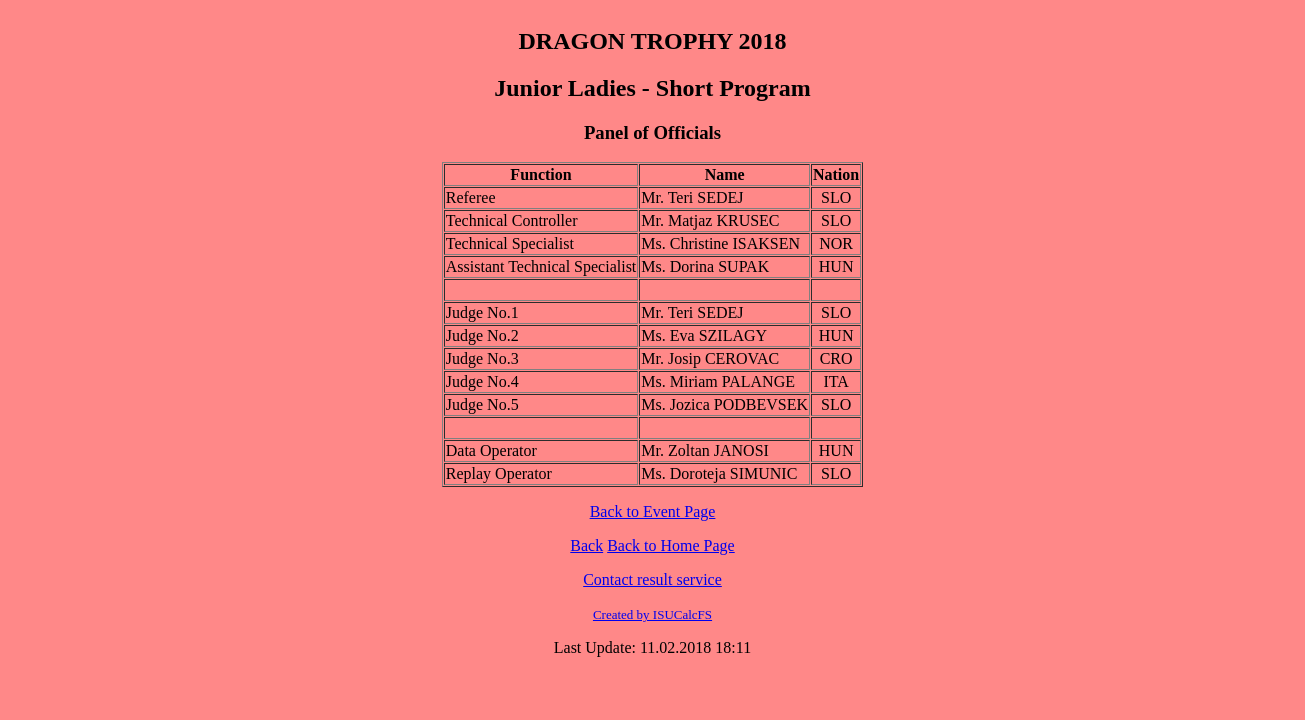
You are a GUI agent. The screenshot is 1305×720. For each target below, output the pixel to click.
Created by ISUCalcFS (652, 614)
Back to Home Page (671, 545)
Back (586, 545)
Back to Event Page (653, 511)
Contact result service (652, 579)
